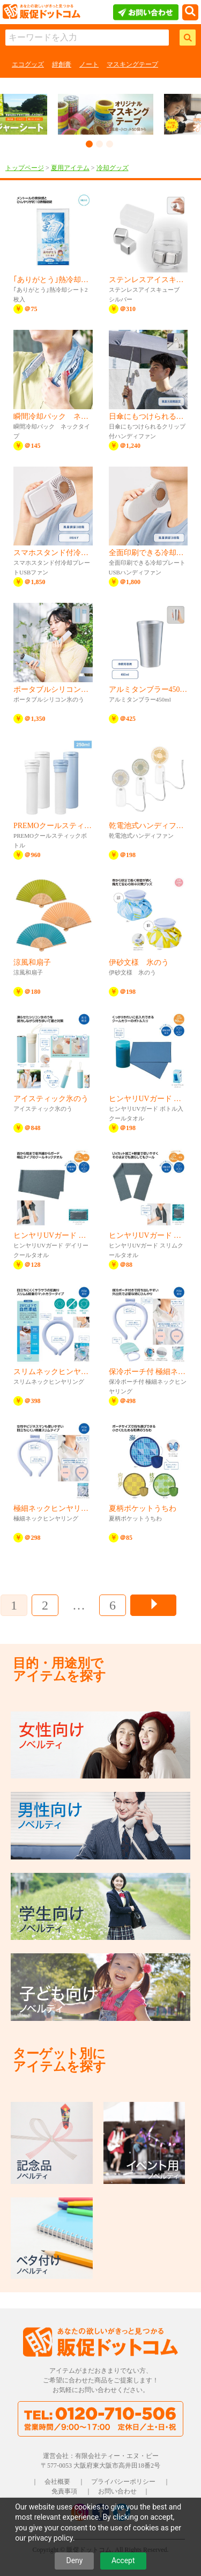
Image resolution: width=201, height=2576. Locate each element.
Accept (123, 2560)
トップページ (24, 168)
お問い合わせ (117, 2491)
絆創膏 (61, 64)
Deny (74, 2560)
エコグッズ (28, 64)
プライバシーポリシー (123, 2481)
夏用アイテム (70, 168)
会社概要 (57, 2481)
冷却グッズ (112, 168)
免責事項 (64, 2491)
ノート (89, 64)
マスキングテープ (132, 64)
